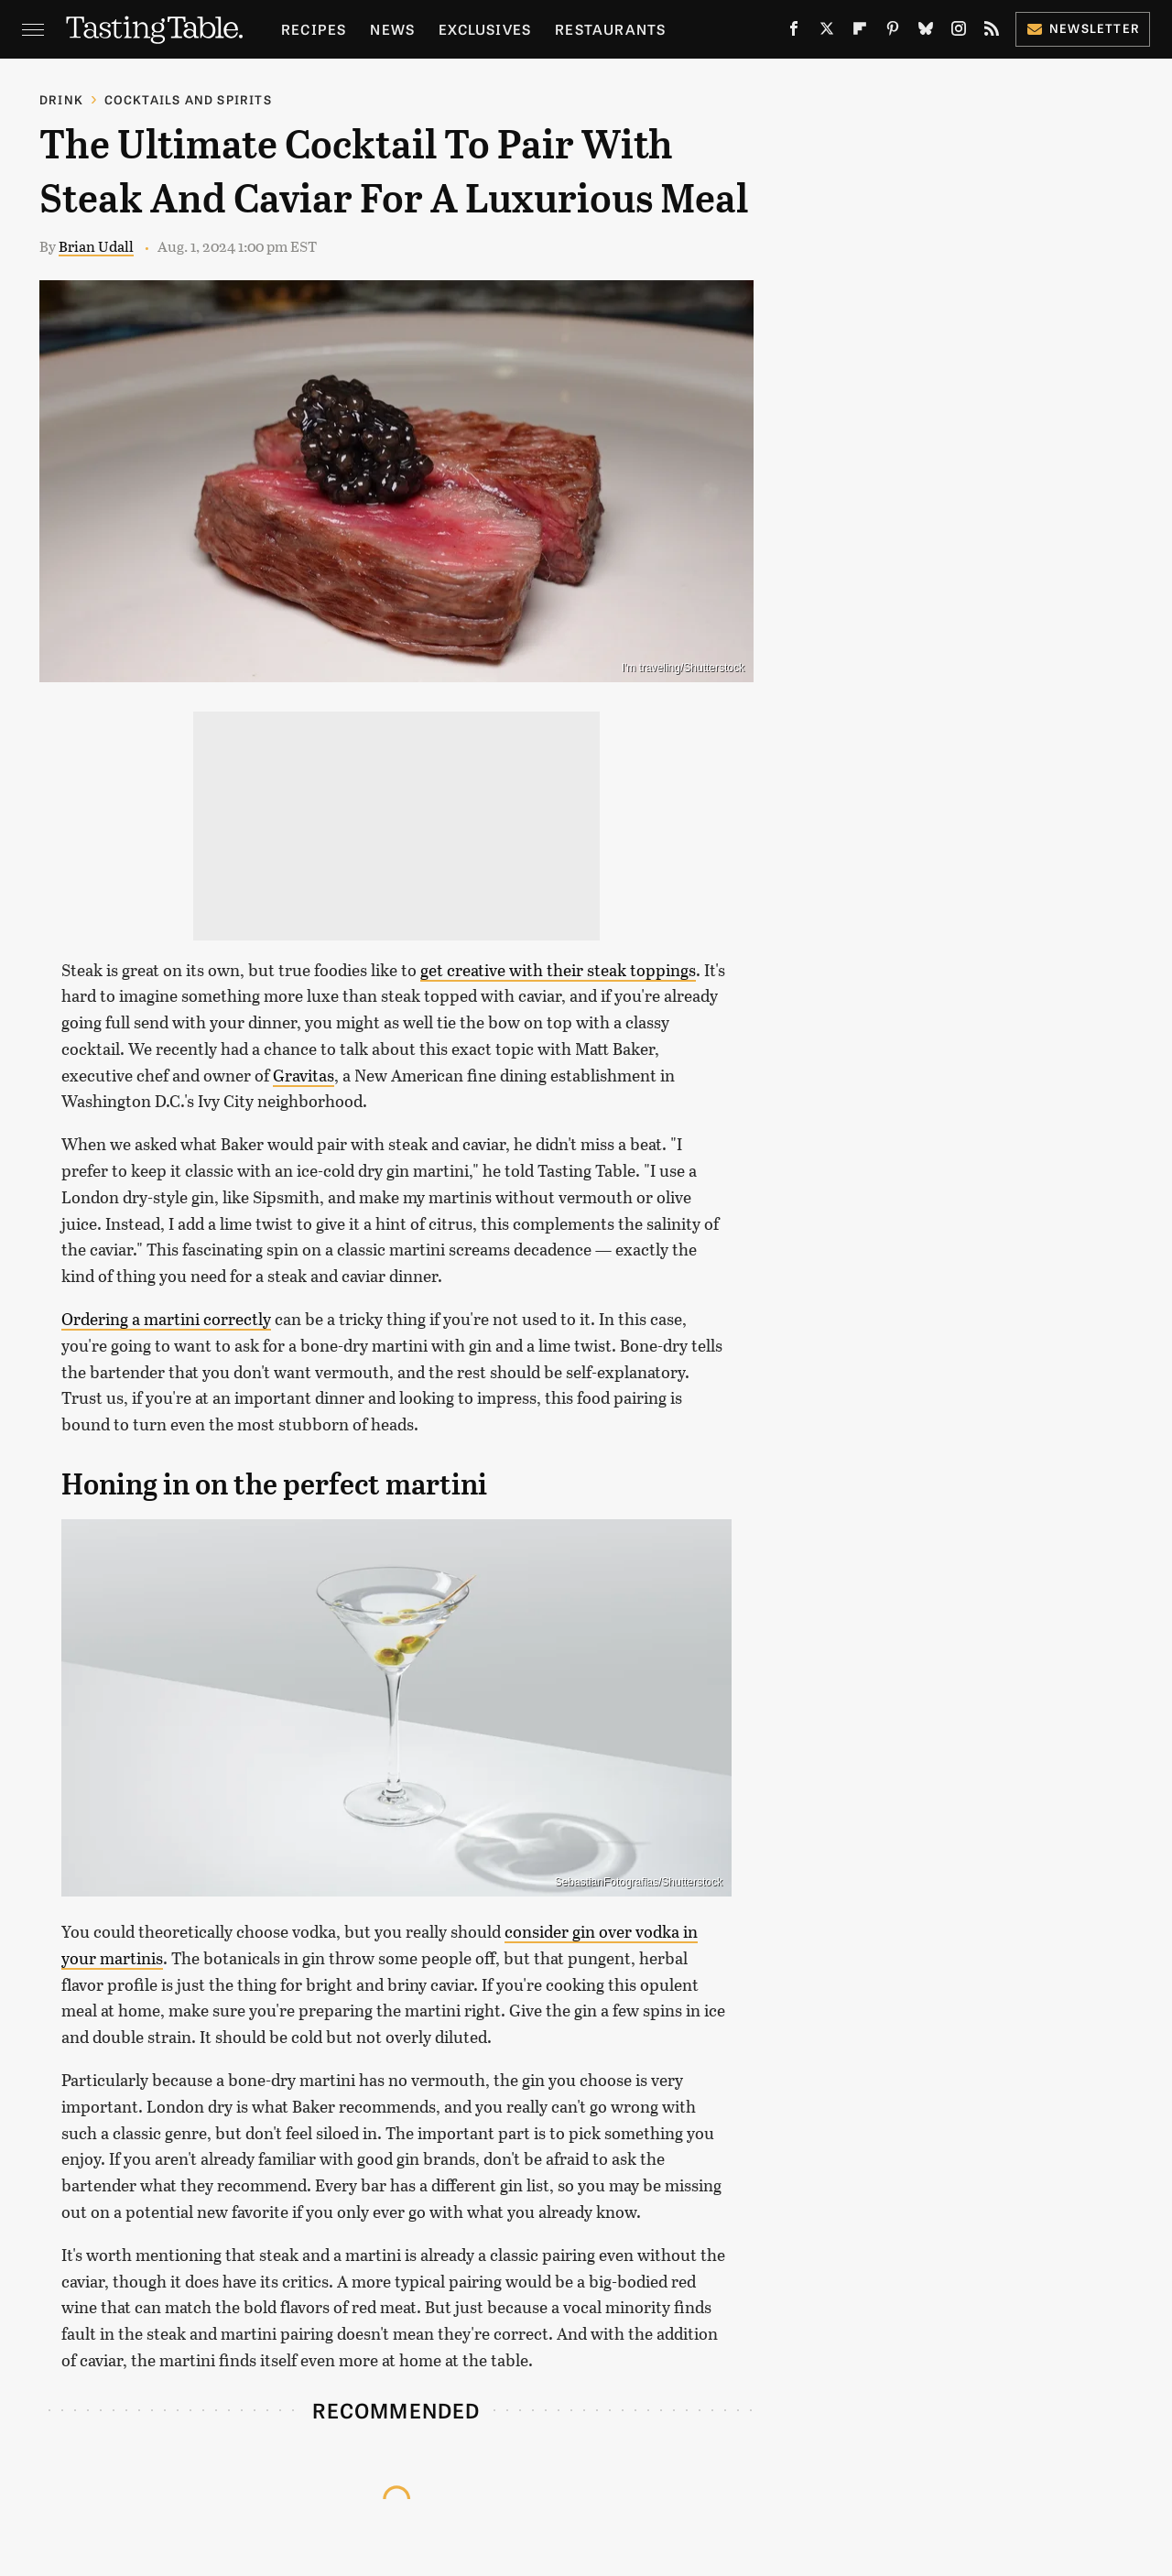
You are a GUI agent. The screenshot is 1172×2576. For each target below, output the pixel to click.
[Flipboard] (860, 32)
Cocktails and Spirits (188, 99)
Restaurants (610, 28)
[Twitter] (827, 32)
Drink (61, 99)
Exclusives (485, 28)
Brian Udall (96, 245)
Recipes (313, 28)
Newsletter (1083, 28)
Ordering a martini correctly (166, 1319)
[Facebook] (794, 32)
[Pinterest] (893, 32)
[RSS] (991, 32)
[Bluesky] (926, 32)
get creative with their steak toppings (558, 970)
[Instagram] (959, 32)
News (392, 28)
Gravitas (303, 1075)
